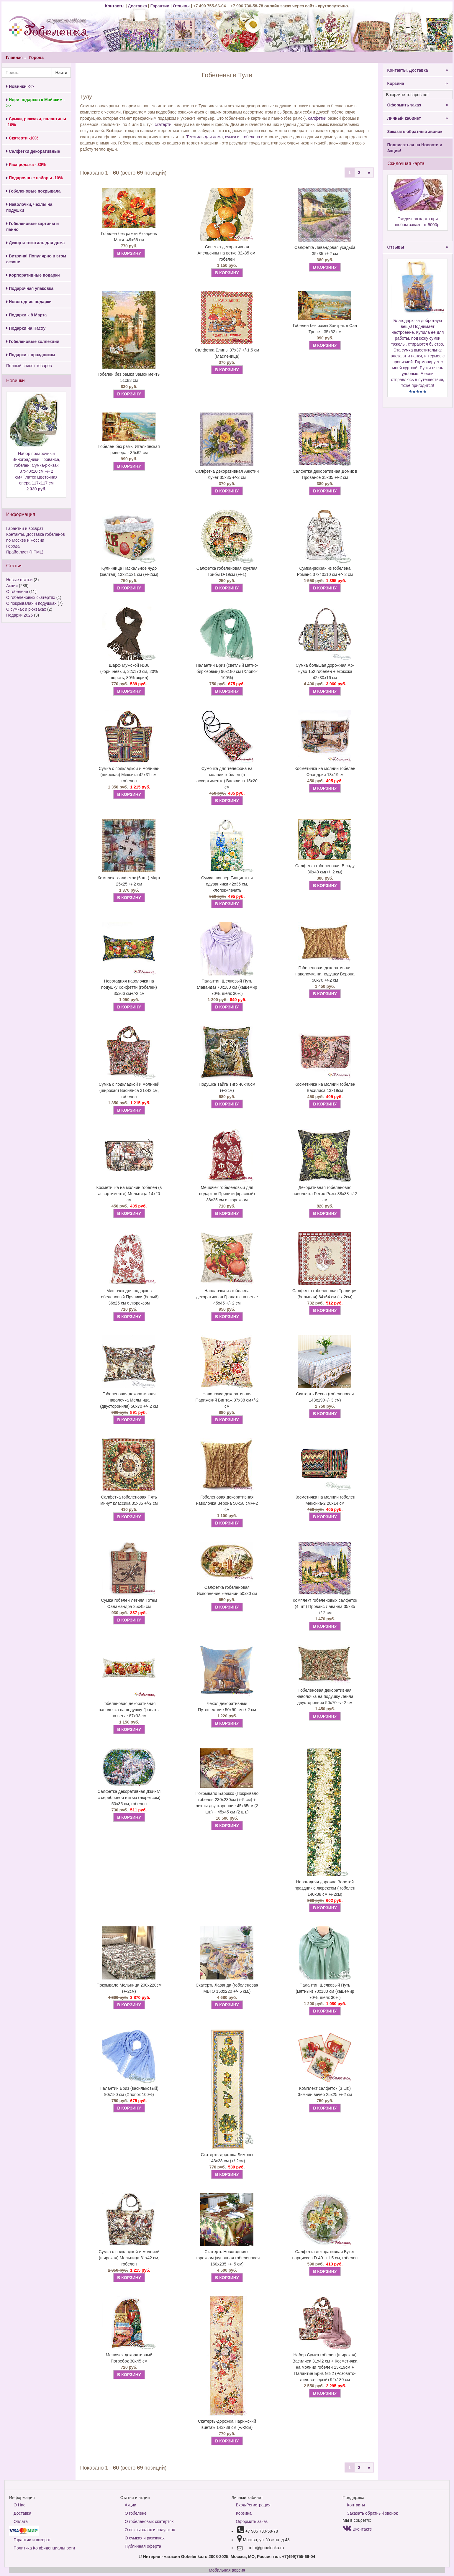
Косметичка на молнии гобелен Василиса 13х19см (325, 1087)
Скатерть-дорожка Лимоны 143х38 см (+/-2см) (227, 2157)
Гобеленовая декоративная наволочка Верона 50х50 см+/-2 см (227, 1503)
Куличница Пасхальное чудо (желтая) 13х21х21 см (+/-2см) (129, 571)
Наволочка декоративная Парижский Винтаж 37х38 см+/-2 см (227, 1400)
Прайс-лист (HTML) (24, 552)
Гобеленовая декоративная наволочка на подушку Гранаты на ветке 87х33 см (129, 1709)
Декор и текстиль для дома (35, 242)
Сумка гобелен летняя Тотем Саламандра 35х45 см (129, 1603)
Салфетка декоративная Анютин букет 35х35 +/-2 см (227, 474)
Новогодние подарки (29, 301)
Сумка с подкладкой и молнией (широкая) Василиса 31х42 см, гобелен (129, 1090)
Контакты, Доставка (417, 70)
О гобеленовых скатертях (30, 597)
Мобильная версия (227, 2570)
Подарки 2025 (19, 615)
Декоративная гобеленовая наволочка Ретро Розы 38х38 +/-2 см (325, 1193)
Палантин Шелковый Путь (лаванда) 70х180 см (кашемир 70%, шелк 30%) (227, 987)
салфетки (317, 118)
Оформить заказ (417, 105)
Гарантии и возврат (24, 528)
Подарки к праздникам (30, 354)
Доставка (137, 6)
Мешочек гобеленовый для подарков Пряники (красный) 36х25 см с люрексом (227, 1193)
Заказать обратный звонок (414, 131)
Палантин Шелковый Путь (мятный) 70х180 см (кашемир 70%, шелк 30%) (325, 1991)
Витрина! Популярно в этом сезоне (36, 259)
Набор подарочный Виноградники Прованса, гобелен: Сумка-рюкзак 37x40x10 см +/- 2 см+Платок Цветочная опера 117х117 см (36, 471)
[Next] (369, 172)
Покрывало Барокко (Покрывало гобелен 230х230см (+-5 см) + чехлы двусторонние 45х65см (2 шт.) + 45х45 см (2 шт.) (226, 1802)
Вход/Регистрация (253, 2505)
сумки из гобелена (242, 136)
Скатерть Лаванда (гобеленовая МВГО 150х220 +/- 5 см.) (227, 1988)
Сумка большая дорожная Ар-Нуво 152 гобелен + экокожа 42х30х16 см (325, 671)
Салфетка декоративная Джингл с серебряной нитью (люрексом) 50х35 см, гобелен (129, 1797)
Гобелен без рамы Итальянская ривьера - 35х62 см (129, 449)
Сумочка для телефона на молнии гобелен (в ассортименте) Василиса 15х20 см (227, 777)
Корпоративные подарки (33, 275)
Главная (14, 57)
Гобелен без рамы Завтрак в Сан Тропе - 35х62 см (325, 328)
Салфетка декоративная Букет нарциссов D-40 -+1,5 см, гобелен (325, 2254)
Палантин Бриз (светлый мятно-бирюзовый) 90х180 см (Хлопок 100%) (227, 671)
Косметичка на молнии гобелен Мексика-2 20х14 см (325, 1500)
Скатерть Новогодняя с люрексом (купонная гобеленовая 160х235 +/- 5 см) (227, 2257)
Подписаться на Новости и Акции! (414, 147)
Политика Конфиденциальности (44, 2548)
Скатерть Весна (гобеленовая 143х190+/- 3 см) (325, 1397)
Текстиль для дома (204, 136)
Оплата (21, 2521)
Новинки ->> (20, 86)
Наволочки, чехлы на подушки (29, 207)
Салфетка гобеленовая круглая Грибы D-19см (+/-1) (227, 571)
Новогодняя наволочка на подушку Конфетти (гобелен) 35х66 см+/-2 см (129, 987)
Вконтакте (357, 2529)
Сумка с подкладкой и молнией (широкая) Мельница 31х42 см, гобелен (129, 2257)
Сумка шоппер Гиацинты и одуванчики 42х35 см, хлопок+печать (227, 884)
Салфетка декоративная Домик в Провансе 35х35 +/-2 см (325, 474)
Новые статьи (19, 579)
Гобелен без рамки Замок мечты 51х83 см (129, 377)
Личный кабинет (417, 118)
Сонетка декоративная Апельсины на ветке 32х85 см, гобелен (226, 253)
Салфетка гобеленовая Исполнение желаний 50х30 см (227, 1590)
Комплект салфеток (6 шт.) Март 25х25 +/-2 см (129, 880)
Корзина (417, 83)
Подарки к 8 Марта (26, 315)
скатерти (163, 124)
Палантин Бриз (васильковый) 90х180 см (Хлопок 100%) (129, 2091)
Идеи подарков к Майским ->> (35, 102)
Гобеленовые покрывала (33, 191)
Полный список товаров (29, 365)
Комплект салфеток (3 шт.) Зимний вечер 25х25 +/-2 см (325, 2091)
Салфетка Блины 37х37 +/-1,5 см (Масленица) (227, 353)
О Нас (19, 2505)
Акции (12, 585)
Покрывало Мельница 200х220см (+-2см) (129, 1988)
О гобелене (17, 591)
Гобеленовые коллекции (32, 341)
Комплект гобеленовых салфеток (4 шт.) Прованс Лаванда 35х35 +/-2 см (325, 1606)
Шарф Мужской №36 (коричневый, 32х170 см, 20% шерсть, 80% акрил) (129, 671)
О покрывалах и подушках (31, 603)
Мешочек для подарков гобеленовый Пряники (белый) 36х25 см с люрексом (128, 1296)
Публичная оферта (143, 2546)
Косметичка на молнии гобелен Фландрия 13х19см (325, 771)
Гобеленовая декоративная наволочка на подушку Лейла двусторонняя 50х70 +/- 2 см (324, 1696)
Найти (61, 72)
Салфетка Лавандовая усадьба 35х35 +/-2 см (324, 250)
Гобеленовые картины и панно (32, 226)
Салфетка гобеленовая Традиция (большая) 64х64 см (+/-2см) (325, 1293)
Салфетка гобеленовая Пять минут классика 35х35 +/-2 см (129, 1500)
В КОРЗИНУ (129, 253)
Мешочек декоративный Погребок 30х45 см (129, 2357)
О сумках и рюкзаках (26, 609)
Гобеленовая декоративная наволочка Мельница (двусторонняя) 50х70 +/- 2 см (129, 1400)
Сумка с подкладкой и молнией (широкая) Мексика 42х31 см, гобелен (129, 774)
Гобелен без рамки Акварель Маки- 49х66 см (129, 236)
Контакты (115, 6)
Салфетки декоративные (33, 151)
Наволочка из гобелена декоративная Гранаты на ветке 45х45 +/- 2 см (227, 1296)
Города (36, 57)
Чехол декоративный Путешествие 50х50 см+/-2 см (227, 1706)
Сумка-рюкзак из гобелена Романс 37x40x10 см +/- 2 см (325, 571)
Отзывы (182, 6)
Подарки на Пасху (25, 328)
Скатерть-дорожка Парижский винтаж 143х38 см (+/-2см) (227, 2424)
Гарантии (159, 6)
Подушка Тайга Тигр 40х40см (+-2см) (227, 1087)
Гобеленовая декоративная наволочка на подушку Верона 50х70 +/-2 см (324, 974)
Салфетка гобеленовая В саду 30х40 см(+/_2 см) (325, 868)
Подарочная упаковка (29, 288)
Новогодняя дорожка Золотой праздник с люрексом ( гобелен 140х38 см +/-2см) (325, 1888)
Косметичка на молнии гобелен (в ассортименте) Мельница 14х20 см (129, 1193)
